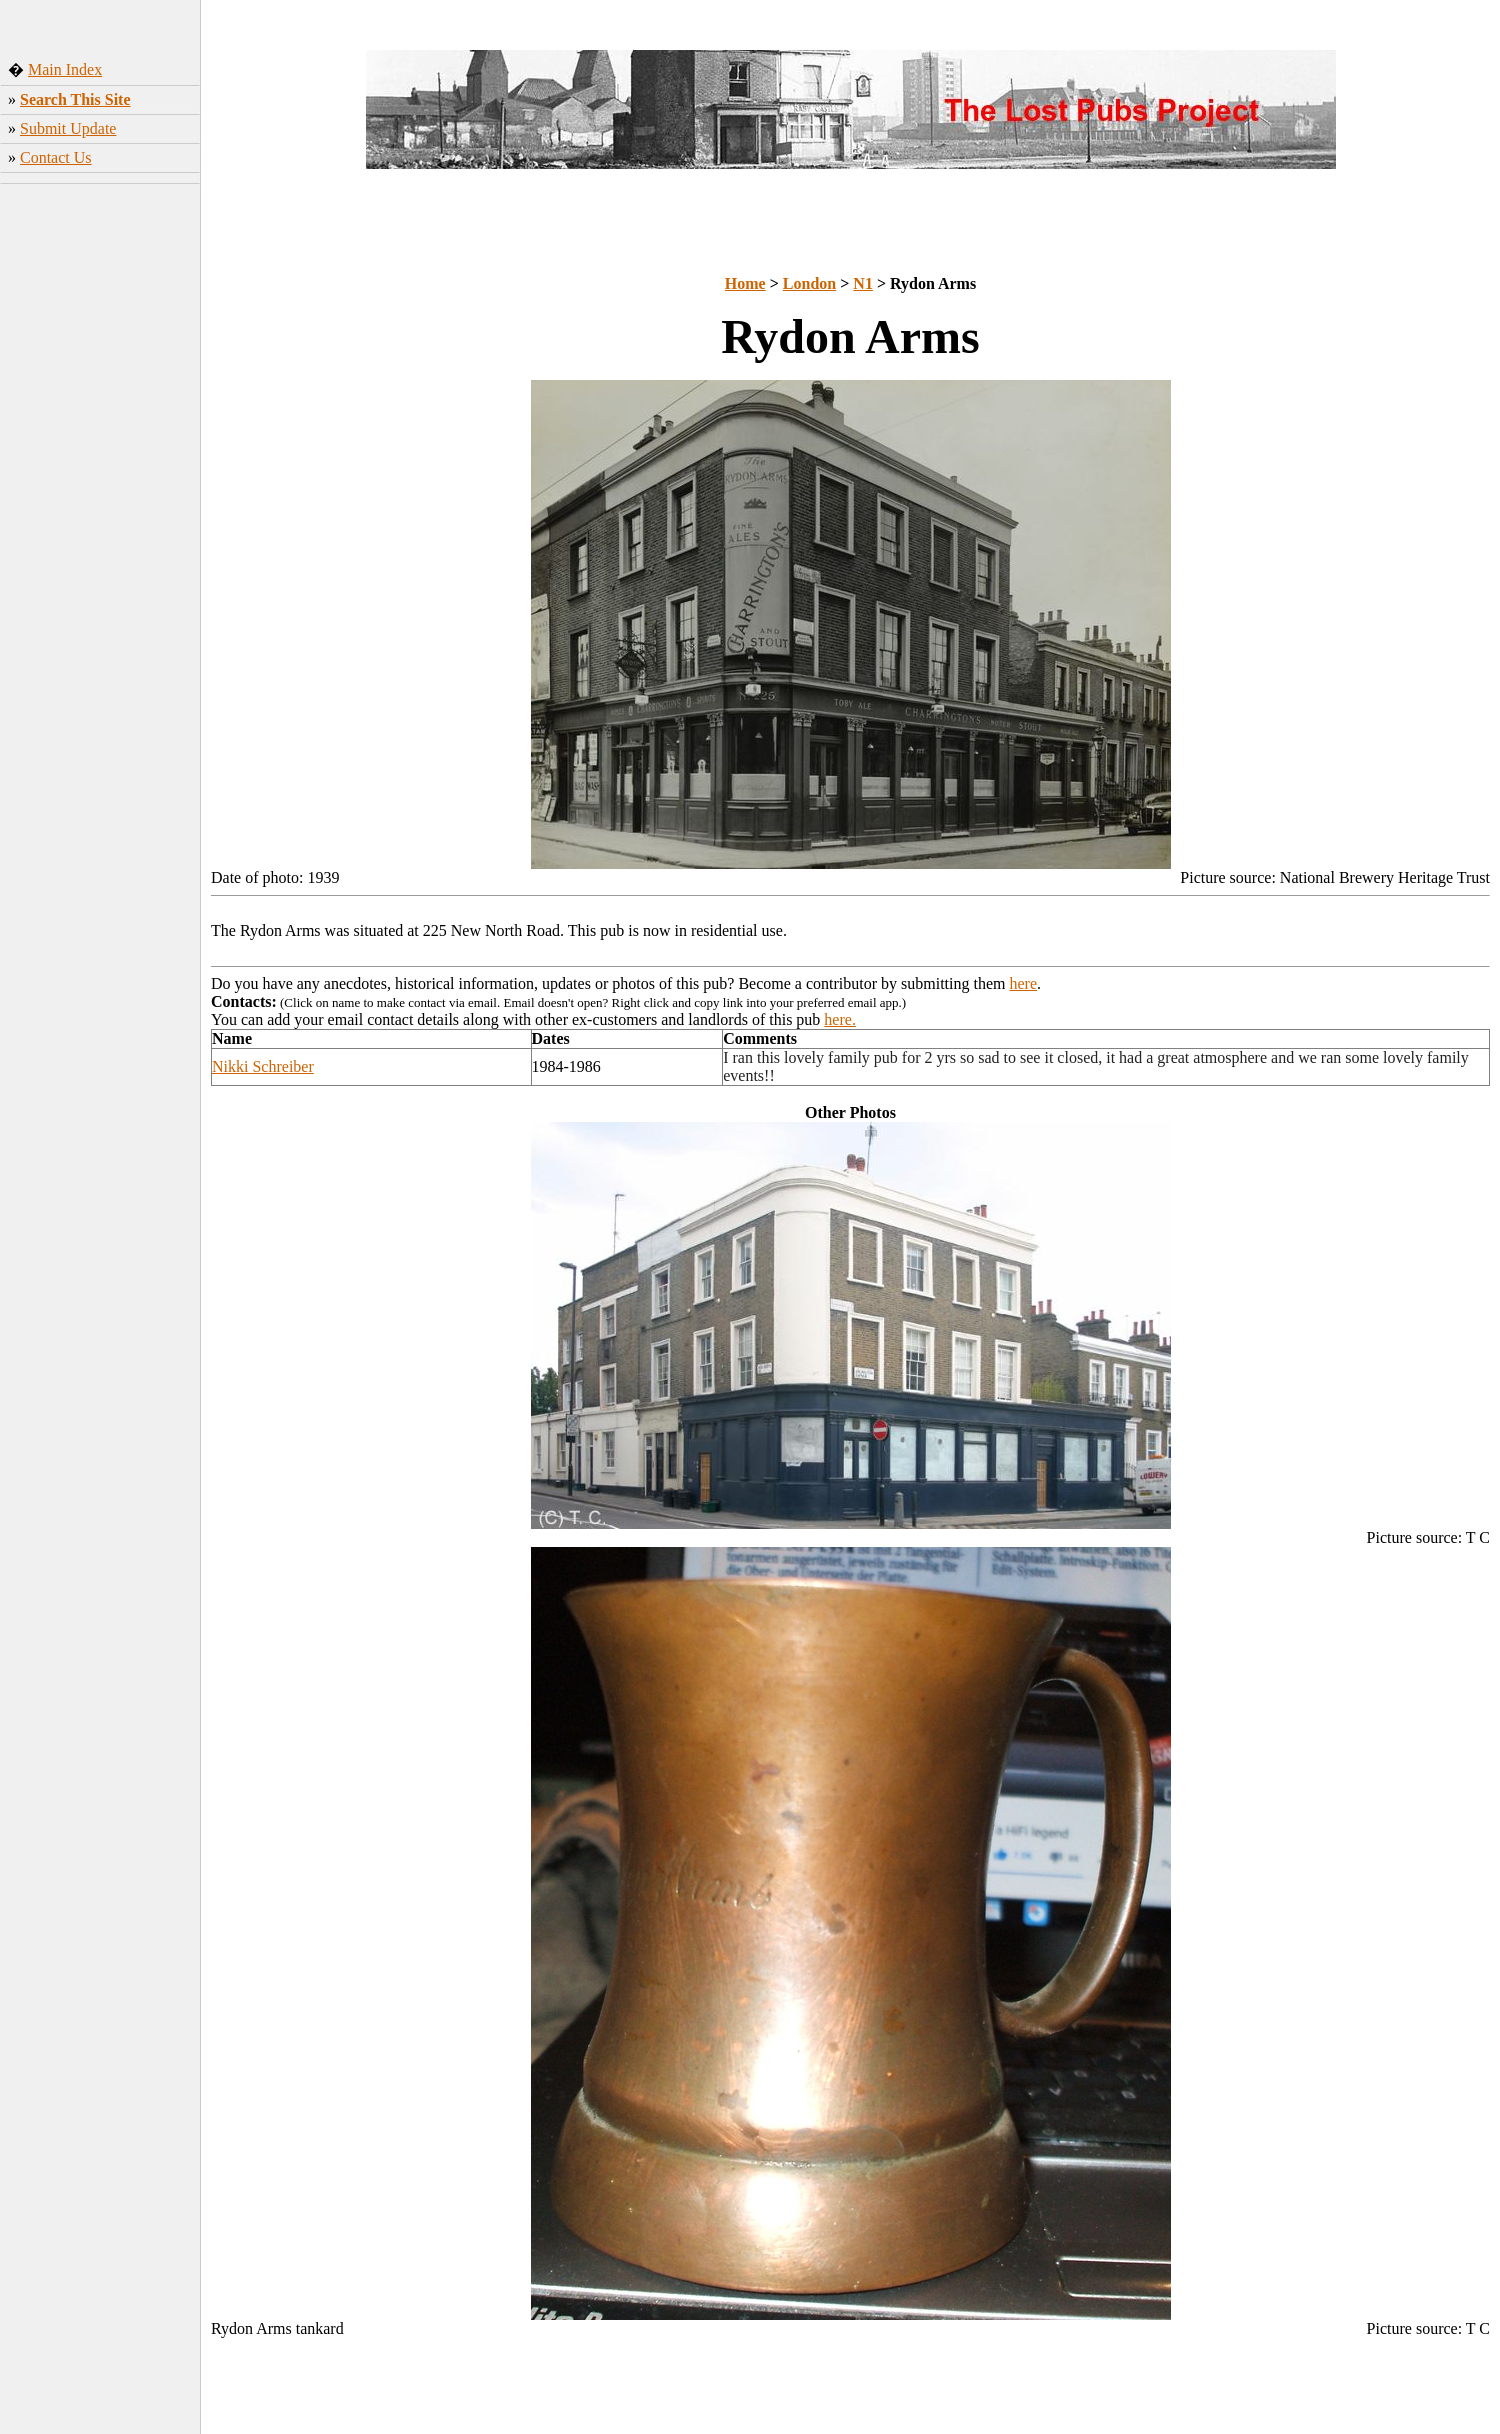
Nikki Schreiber (263, 1066)
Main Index (65, 69)
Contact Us (56, 157)
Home (745, 283)
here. (840, 1019)
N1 (863, 283)
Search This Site (75, 99)
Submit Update (68, 128)
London (809, 283)
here (1024, 983)
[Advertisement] (100, 505)
